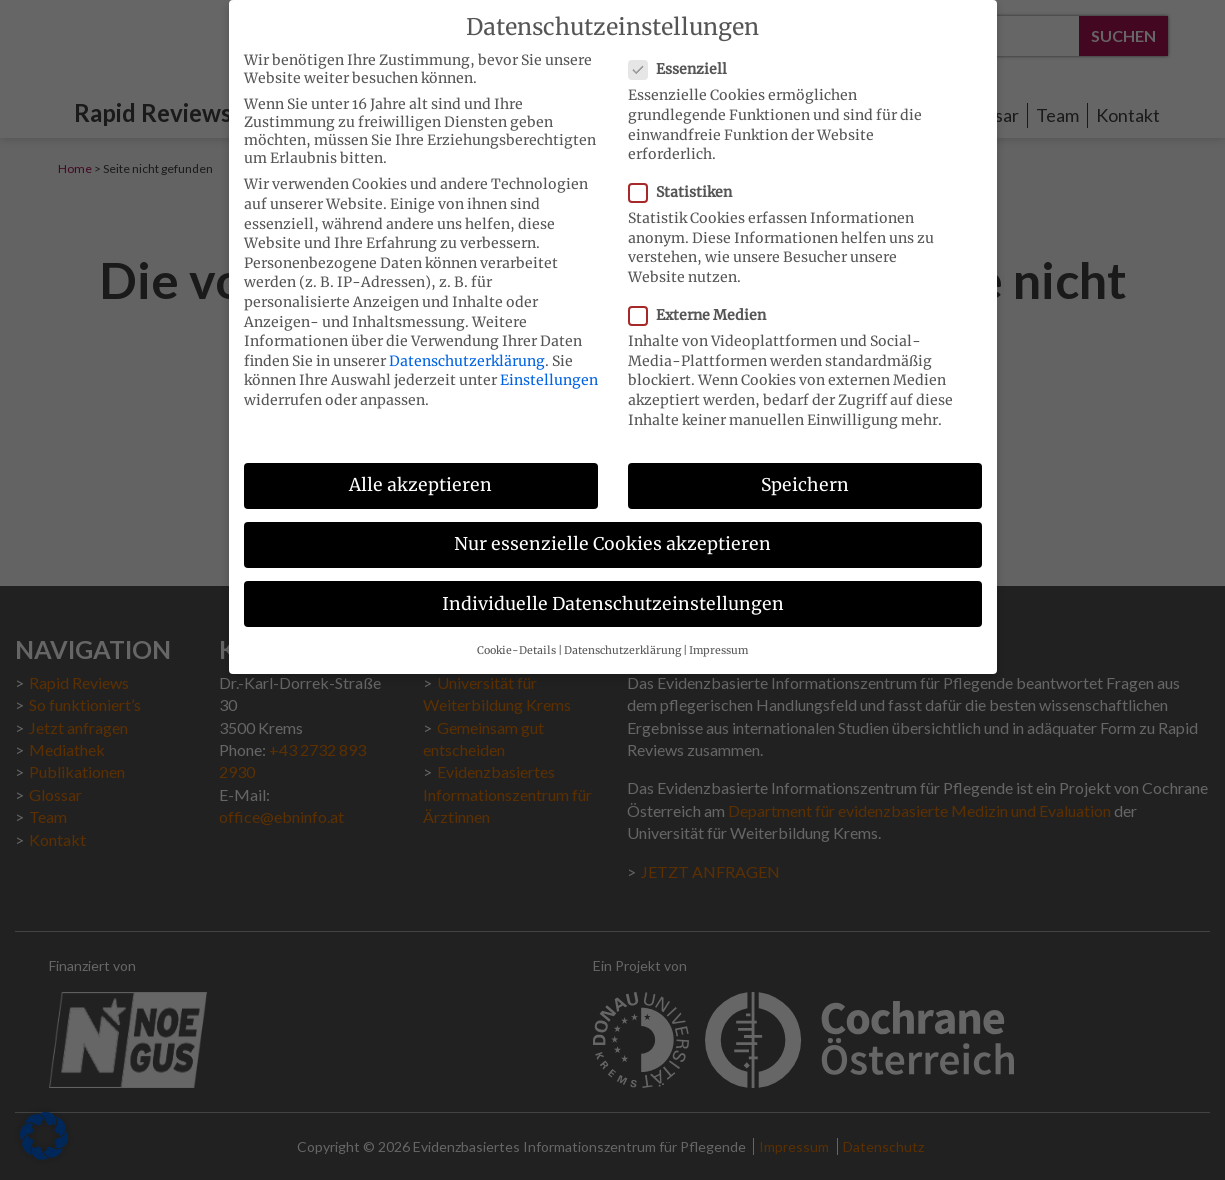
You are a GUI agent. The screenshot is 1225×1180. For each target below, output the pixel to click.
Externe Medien (703, 304)
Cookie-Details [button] (516, 639)
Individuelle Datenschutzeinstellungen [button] (613, 592)
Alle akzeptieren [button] (420, 474)
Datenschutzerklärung (467, 350)
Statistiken (686, 181)
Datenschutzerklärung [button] (622, 639)
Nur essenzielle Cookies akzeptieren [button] (612, 533)
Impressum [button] (718, 639)
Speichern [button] (805, 474)
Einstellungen (549, 369)
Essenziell (684, 58)
